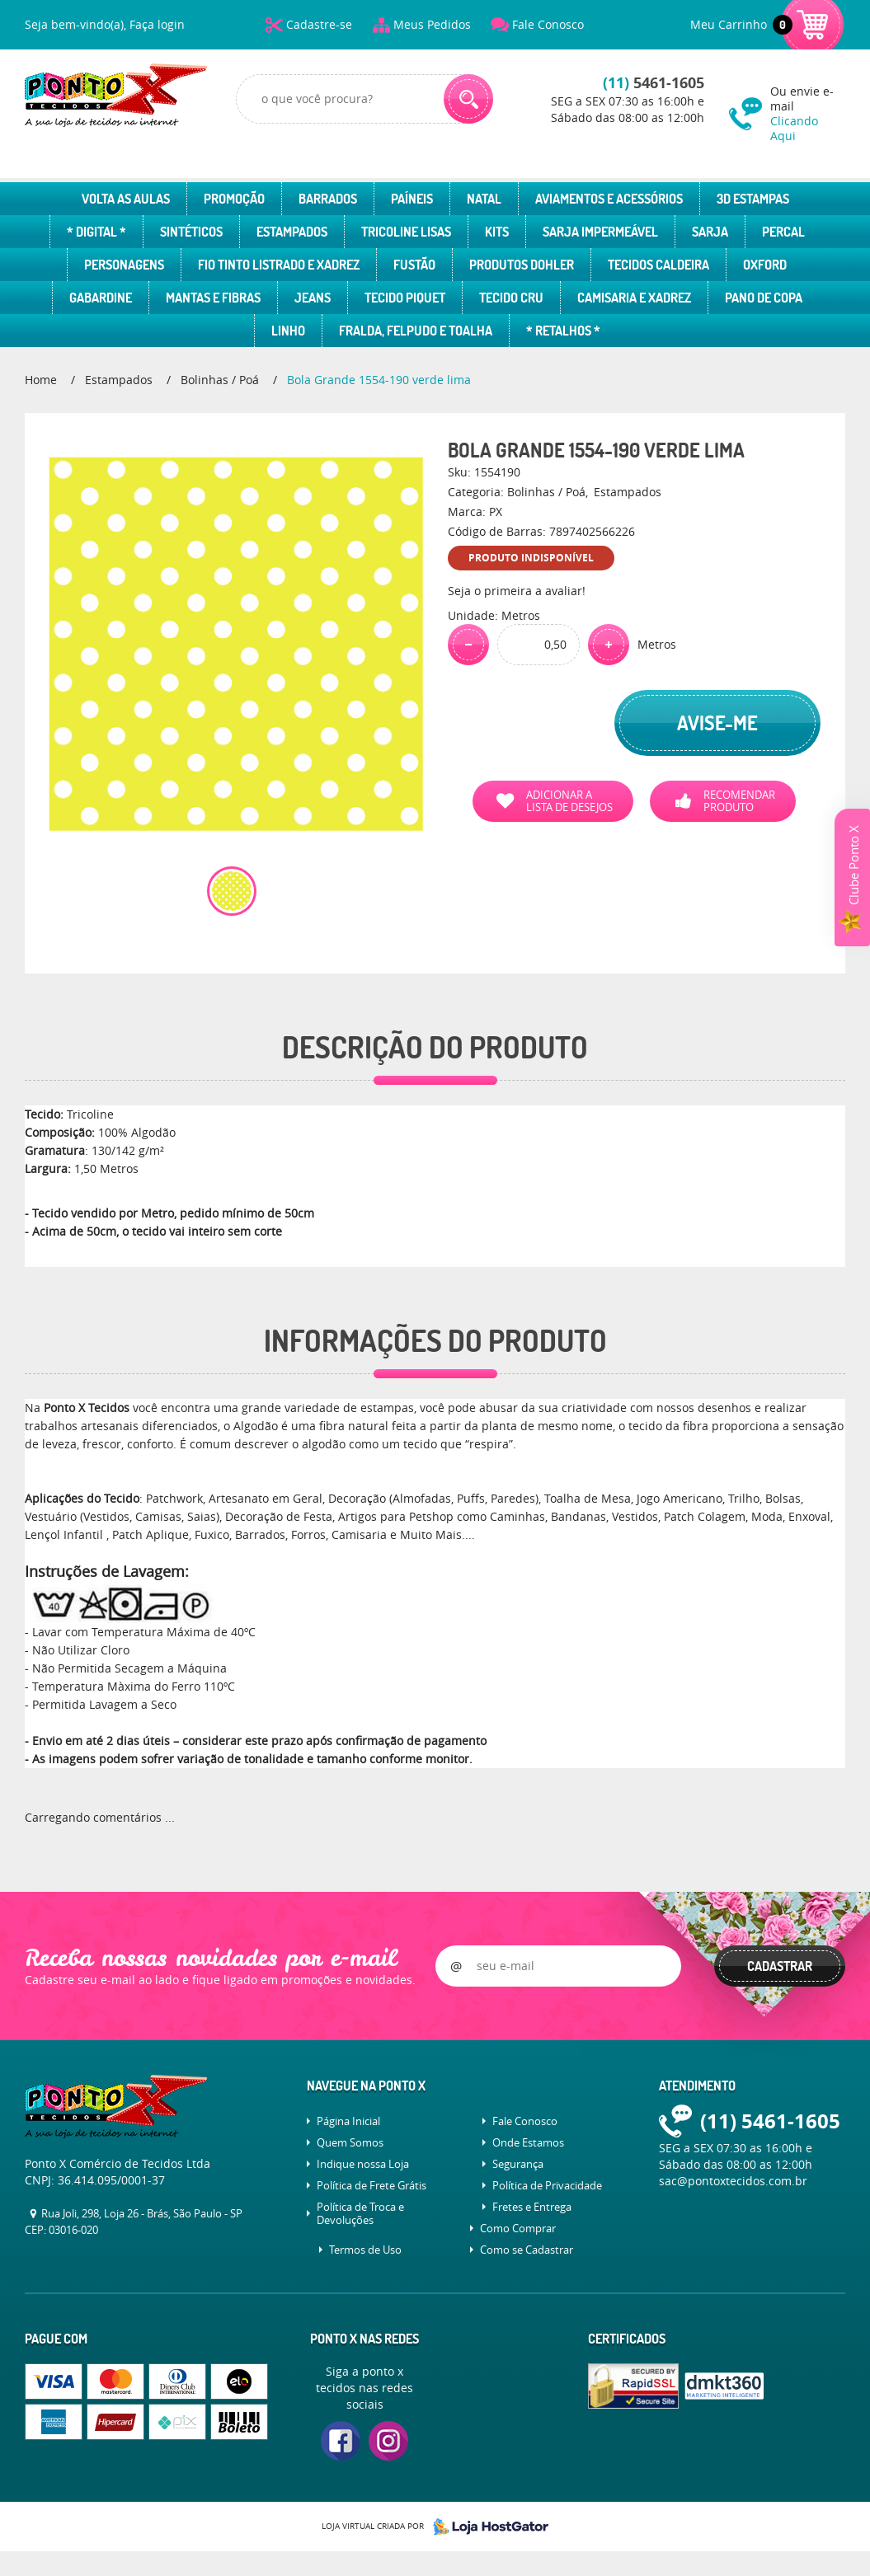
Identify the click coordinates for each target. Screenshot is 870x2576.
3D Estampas (753, 198)
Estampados (291, 231)
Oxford (765, 264)
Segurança (517, 2163)
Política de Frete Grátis (371, 2185)
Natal (484, 198)
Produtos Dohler (521, 264)
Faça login (157, 24)
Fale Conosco (548, 24)
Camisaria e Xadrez (634, 297)
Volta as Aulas (126, 198)
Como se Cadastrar (526, 2249)
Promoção (234, 198)
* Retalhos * (563, 330)
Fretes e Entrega (531, 2206)
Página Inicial (348, 2121)
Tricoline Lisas (406, 231)
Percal (783, 231)
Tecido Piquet (404, 297)
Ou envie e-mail (807, 113)
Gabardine (100, 297)
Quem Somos (350, 2142)
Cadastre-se (319, 24)
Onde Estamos (528, 2142)
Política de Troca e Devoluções (360, 2213)
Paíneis (412, 198)
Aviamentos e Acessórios (609, 198)
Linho (288, 330)
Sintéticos (191, 231)
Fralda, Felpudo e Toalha (415, 330)
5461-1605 (653, 83)
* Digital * (96, 231)
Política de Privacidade (547, 2185)
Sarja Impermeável (600, 231)
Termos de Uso (365, 2249)
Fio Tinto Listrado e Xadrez (279, 264)
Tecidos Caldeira (658, 264)
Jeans (312, 297)
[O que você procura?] (468, 99)
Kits (497, 231)
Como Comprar (518, 2228)
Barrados (328, 198)
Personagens (124, 264)
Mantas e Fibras (213, 297)
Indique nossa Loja (363, 2163)
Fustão (414, 264)
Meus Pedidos (432, 24)
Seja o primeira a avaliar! (516, 590)
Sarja (710, 231)
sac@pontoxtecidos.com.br (733, 2181)
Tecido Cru (511, 297)
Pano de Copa (763, 297)
